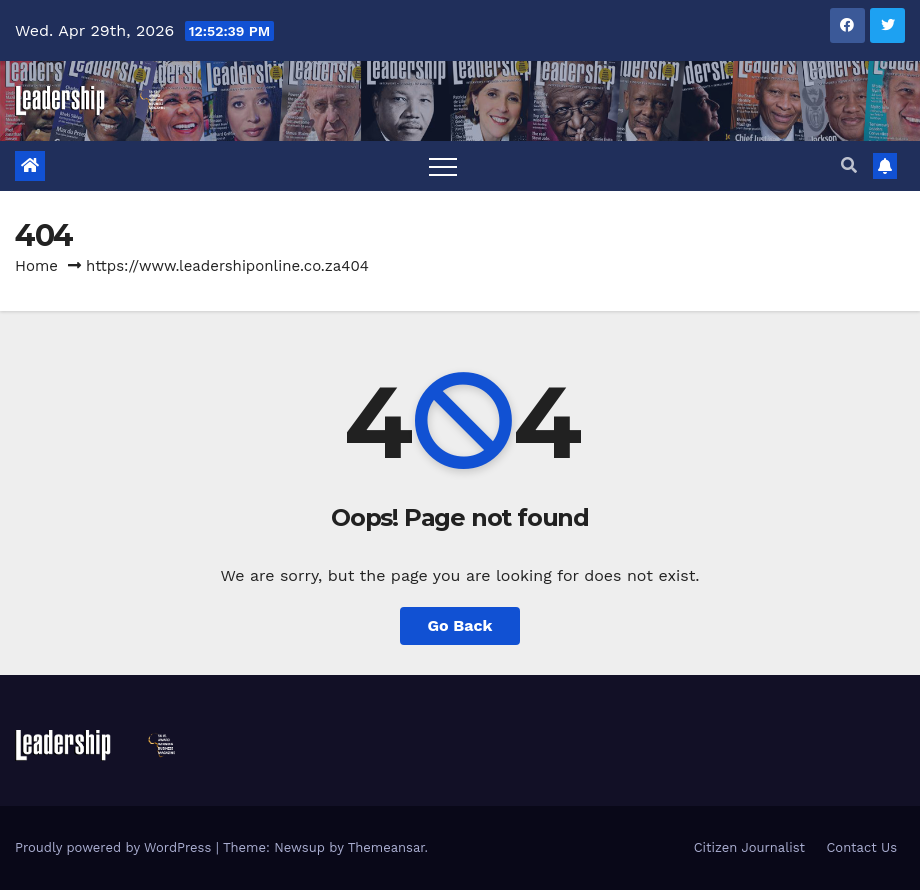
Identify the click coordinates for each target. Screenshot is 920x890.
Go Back (460, 625)
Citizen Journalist (749, 847)
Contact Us (861, 847)
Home (36, 266)
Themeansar (386, 847)
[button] (849, 165)
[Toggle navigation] (443, 166)
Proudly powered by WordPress (115, 847)
